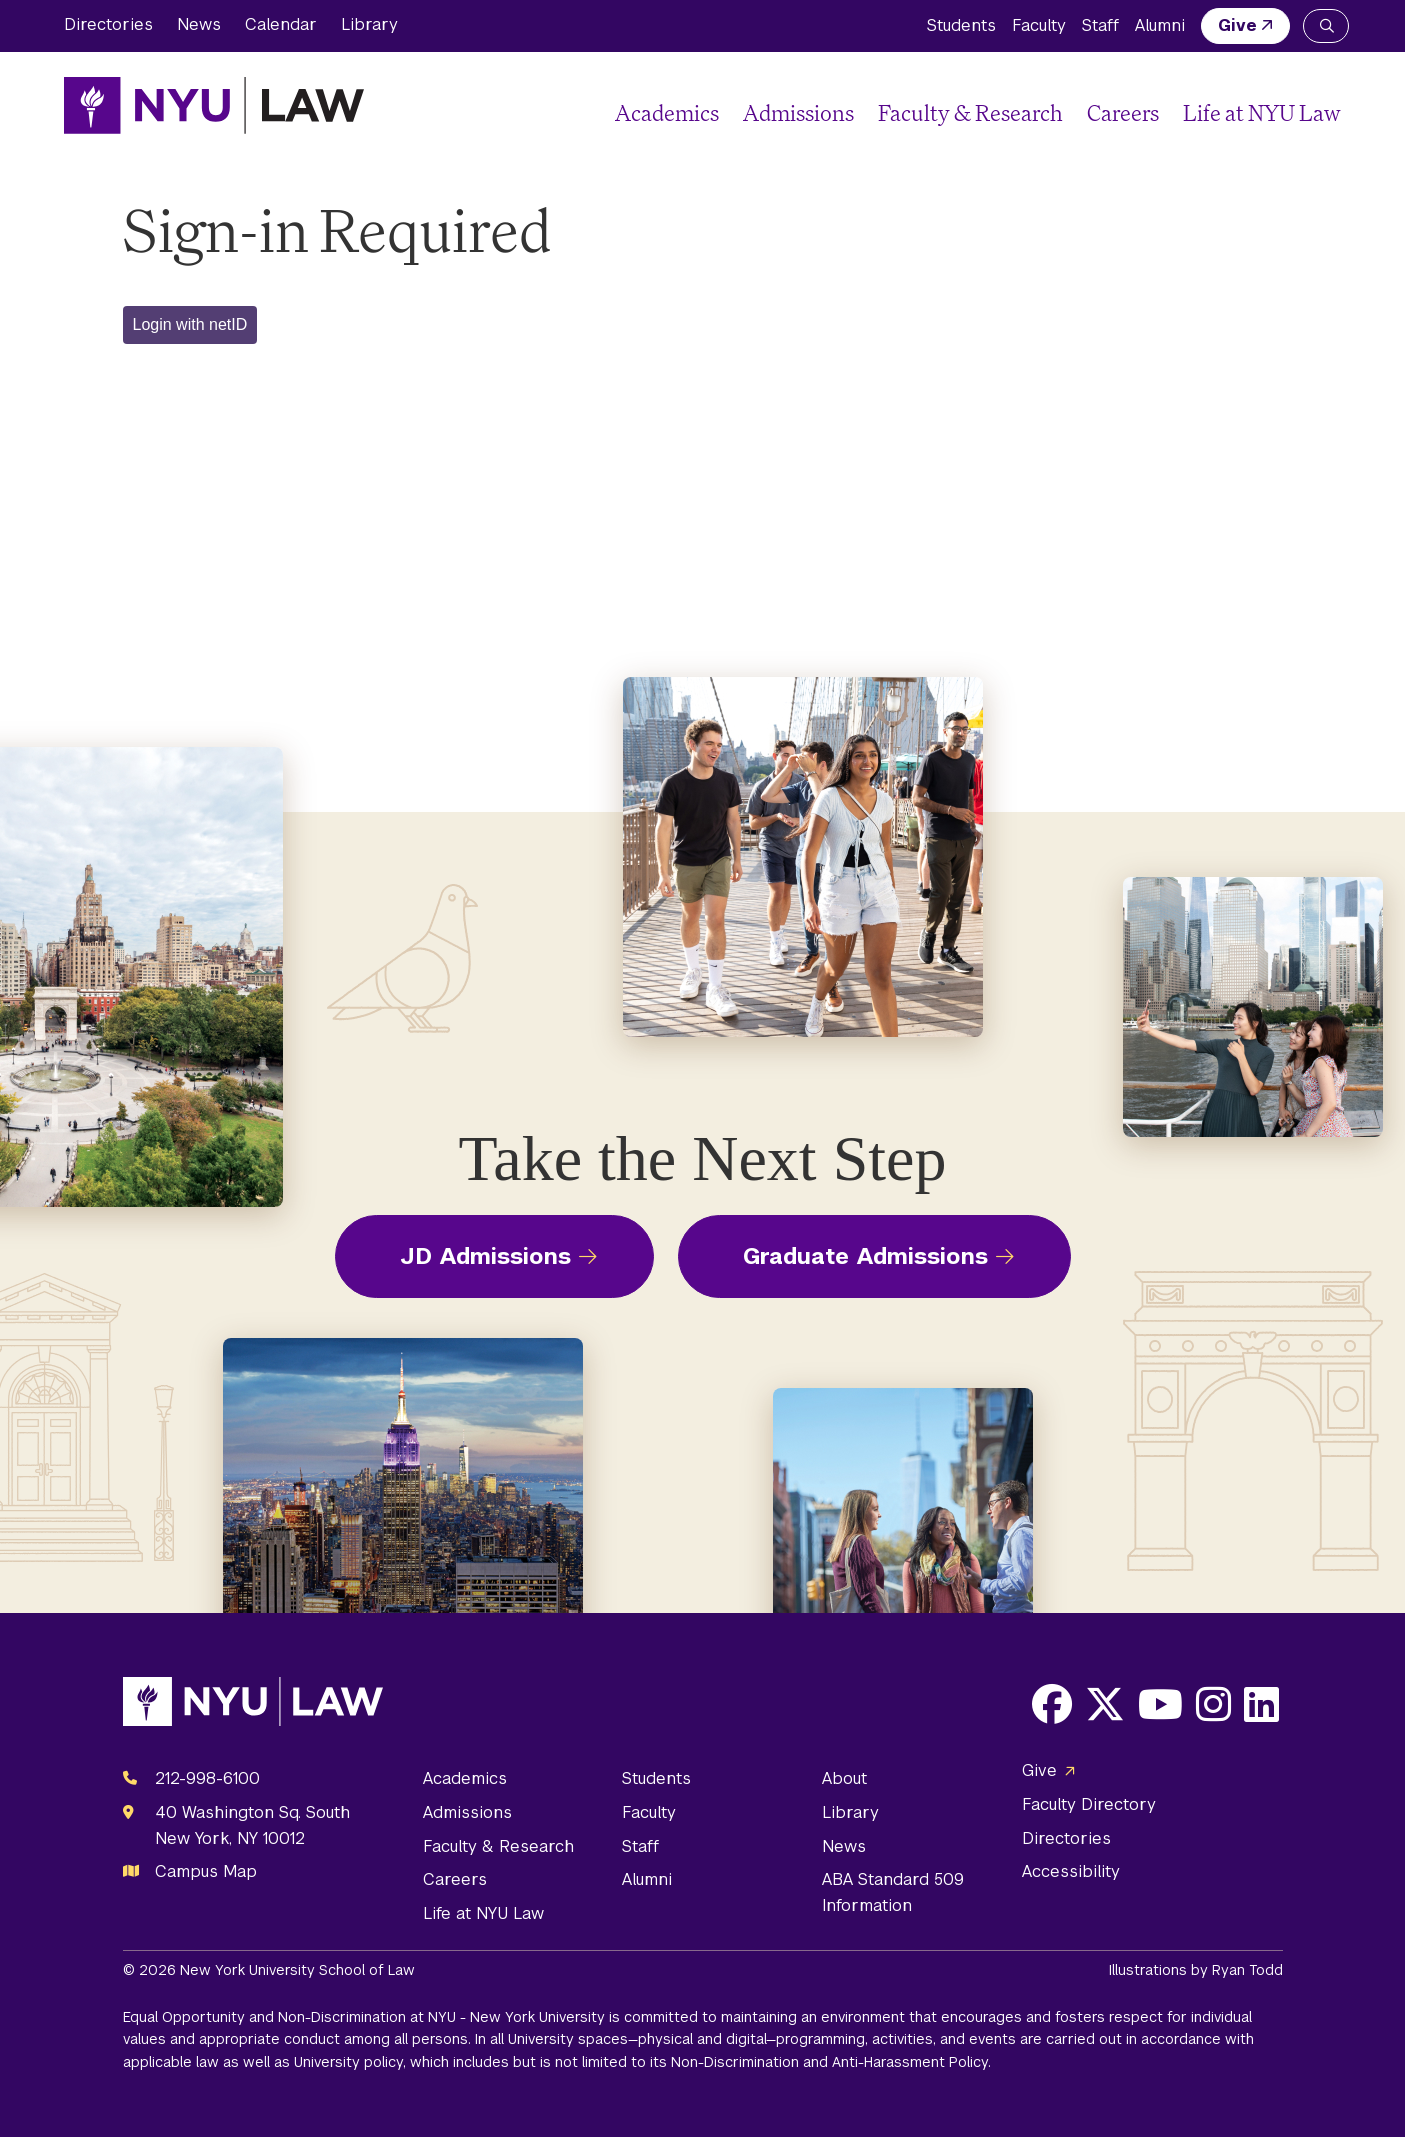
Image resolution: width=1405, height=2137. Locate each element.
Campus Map (206, 1871)
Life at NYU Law (1262, 112)
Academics (667, 112)
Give (1237, 25)
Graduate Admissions (865, 1256)
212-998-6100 (207, 1778)
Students (961, 25)
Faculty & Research (970, 112)
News (199, 24)
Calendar (281, 24)
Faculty (1039, 25)
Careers (1123, 112)
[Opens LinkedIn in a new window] (1261, 1704)
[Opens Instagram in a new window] (1213, 1704)
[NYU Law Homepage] (214, 105)
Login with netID (190, 324)
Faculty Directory (1089, 1804)
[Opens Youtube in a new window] (1160, 1704)
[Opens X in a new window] (1105, 1704)
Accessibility (1071, 1871)
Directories (108, 24)
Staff (1100, 25)
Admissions (798, 112)
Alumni (1160, 25)
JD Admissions (485, 1256)
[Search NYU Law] (1326, 26)
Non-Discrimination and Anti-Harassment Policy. (831, 2062)
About (844, 1778)
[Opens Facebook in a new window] (1052, 1704)
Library (369, 24)
